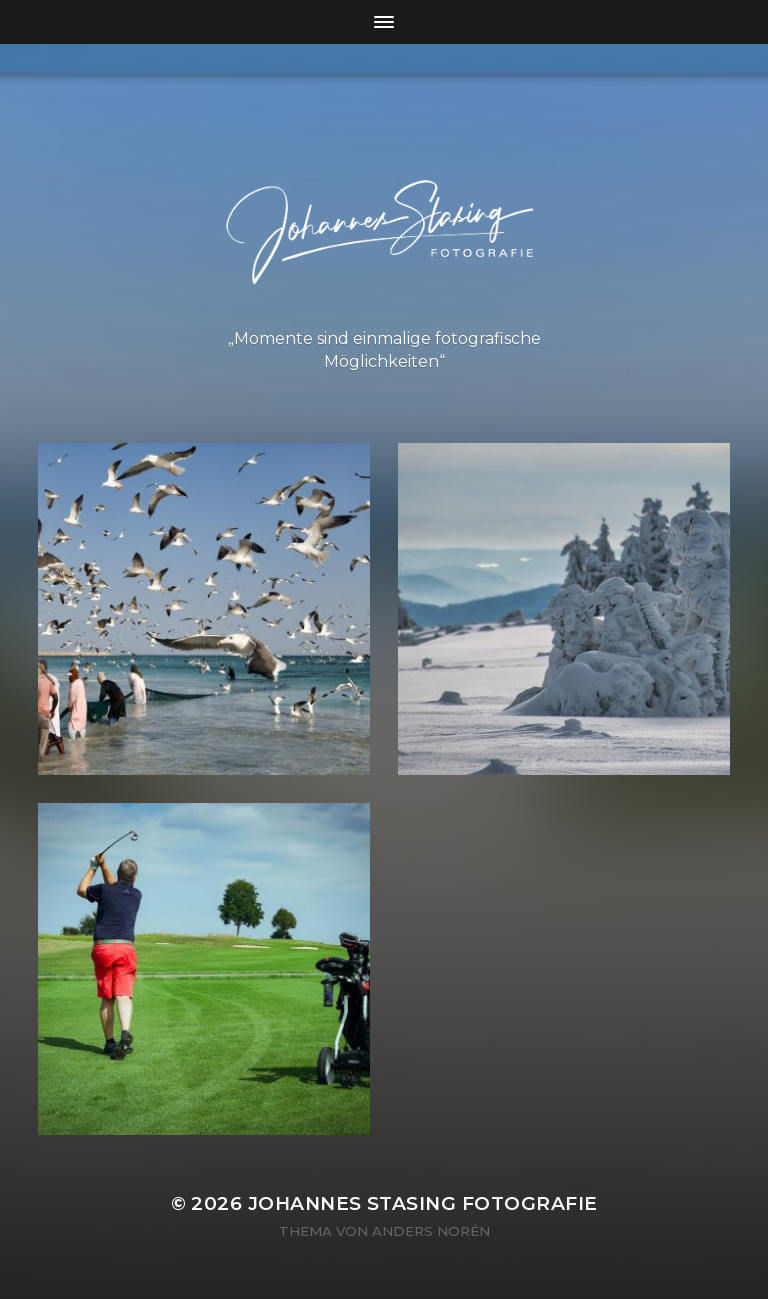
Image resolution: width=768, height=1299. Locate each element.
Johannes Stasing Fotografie (423, 1203)
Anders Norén (431, 1231)
